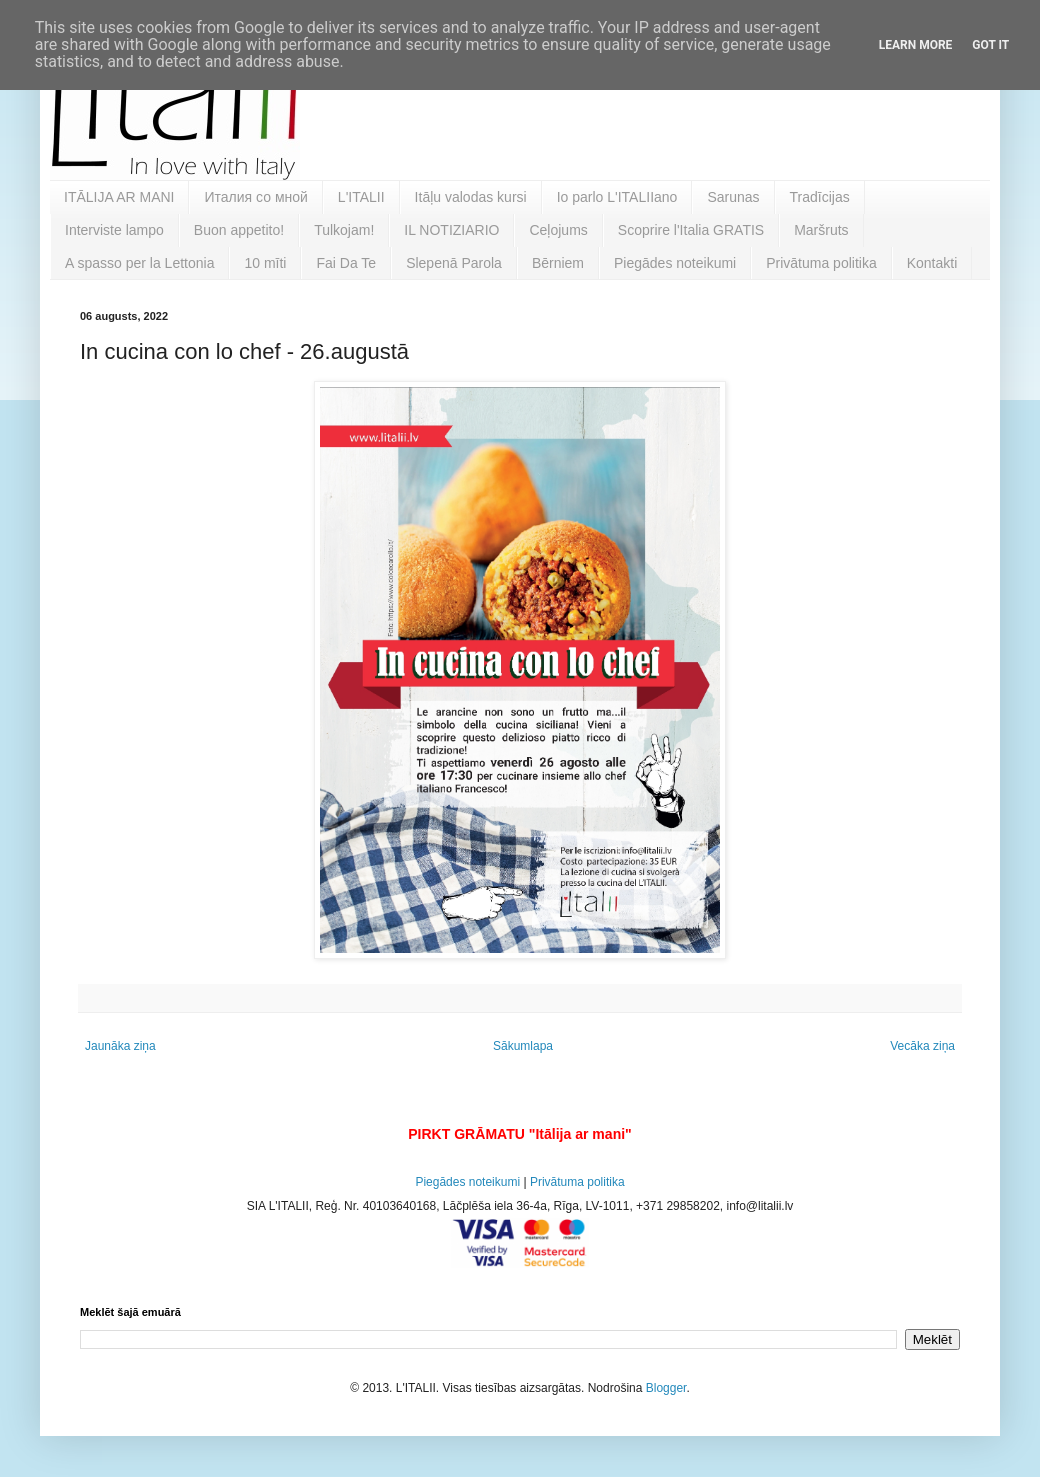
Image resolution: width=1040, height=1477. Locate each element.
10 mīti (265, 263)
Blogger (666, 1388)
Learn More (916, 45)
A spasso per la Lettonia (139, 263)
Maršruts (821, 230)
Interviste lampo (114, 230)
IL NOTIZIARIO (451, 230)
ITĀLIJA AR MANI (119, 197)
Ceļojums (558, 230)
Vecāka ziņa (922, 1046)
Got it (990, 45)
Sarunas (733, 197)
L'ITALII (361, 197)
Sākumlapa (523, 1046)
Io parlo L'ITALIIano (617, 197)
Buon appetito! (239, 230)
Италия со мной (255, 197)
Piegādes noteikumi (675, 263)
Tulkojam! (344, 230)
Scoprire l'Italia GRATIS (691, 230)
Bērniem (558, 263)
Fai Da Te (346, 263)
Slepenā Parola (454, 263)
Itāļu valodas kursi (471, 197)
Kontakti (932, 263)
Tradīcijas (820, 197)
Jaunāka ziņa (120, 1046)
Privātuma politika (821, 263)
